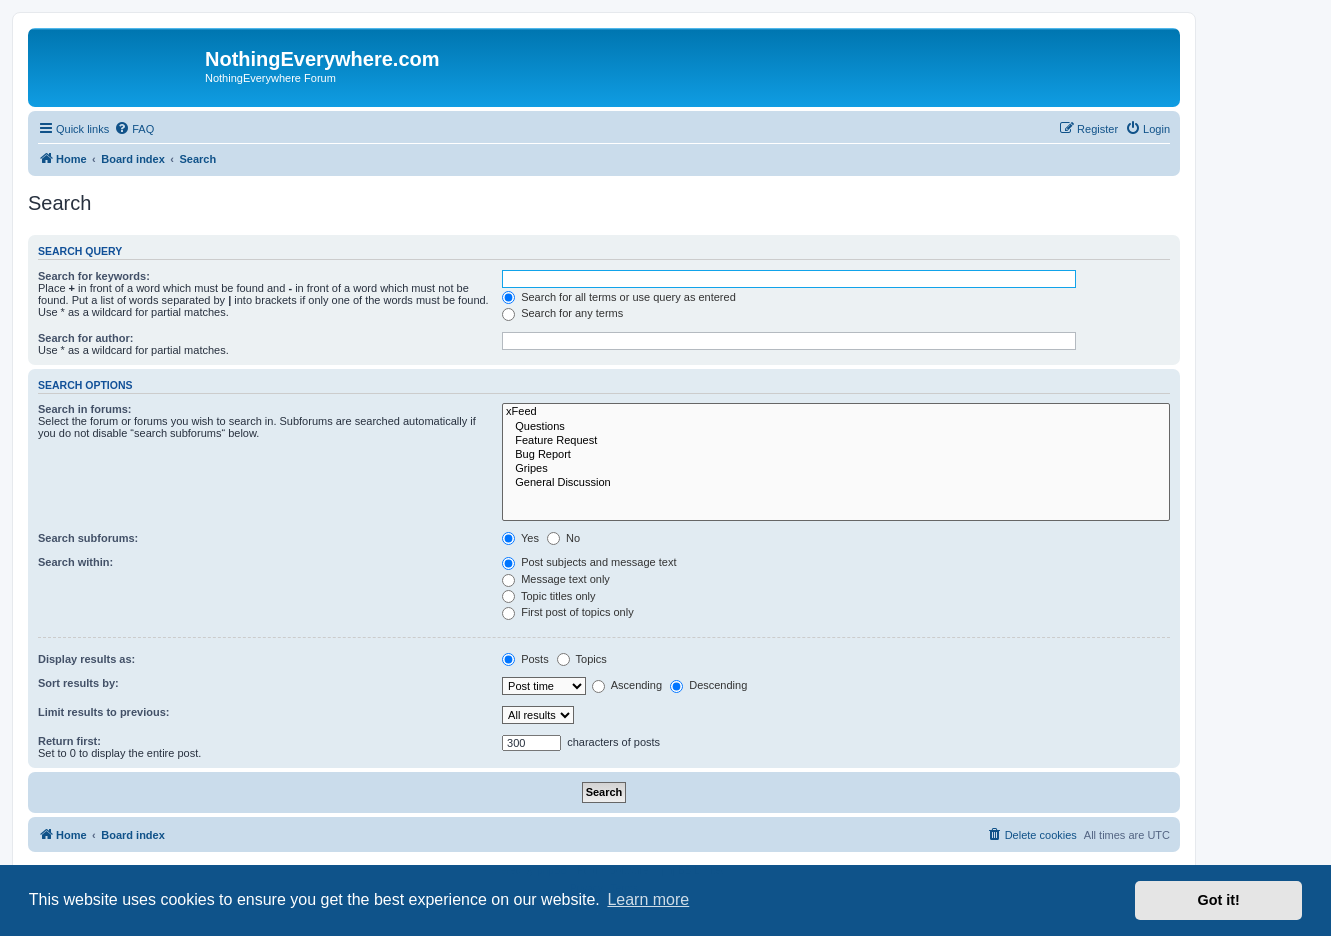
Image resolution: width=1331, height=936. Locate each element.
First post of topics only (568, 612)
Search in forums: (85, 409)
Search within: (75, 562)
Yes (520, 538)
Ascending (627, 685)
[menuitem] (134, 129)
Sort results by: (78, 683)
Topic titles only (548, 596)
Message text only (556, 579)
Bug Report (836, 455)
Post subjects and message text (589, 562)
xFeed (836, 412)
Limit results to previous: (103, 712)
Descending (708, 685)
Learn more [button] (648, 899)
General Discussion (836, 483)
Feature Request (836, 441)
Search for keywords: (94, 276)
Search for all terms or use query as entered (619, 297)
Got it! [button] (1219, 900)
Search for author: (85, 338)
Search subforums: (88, 538)
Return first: (69, 741)
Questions (836, 427)
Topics (582, 659)
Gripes (836, 469)
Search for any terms (562, 313)
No (563, 538)
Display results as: (86, 659)
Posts (525, 659)
